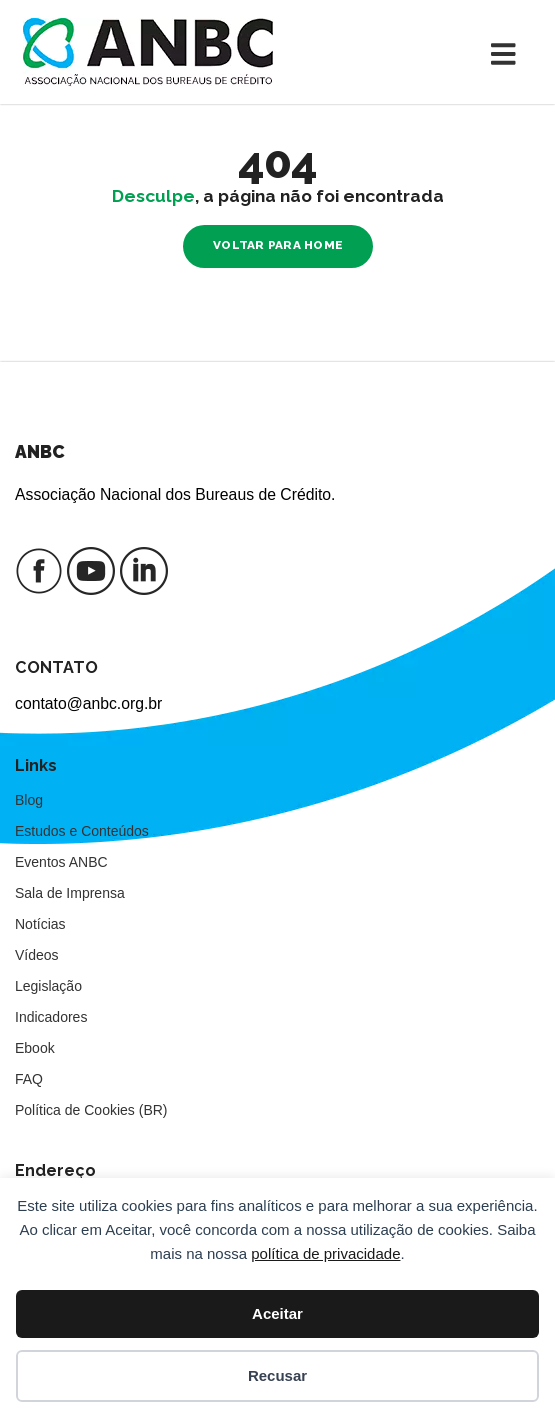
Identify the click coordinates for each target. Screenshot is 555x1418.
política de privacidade (325, 1253)
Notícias (40, 924)
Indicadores (51, 1017)
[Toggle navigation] (508, 52)
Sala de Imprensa (70, 893)
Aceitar (277, 1313)
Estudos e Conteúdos (82, 831)
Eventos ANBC (61, 862)
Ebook (35, 1048)
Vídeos (37, 955)
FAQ (29, 1079)
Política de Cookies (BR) (91, 1110)
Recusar (277, 1375)
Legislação (48, 986)
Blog (29, 800)
